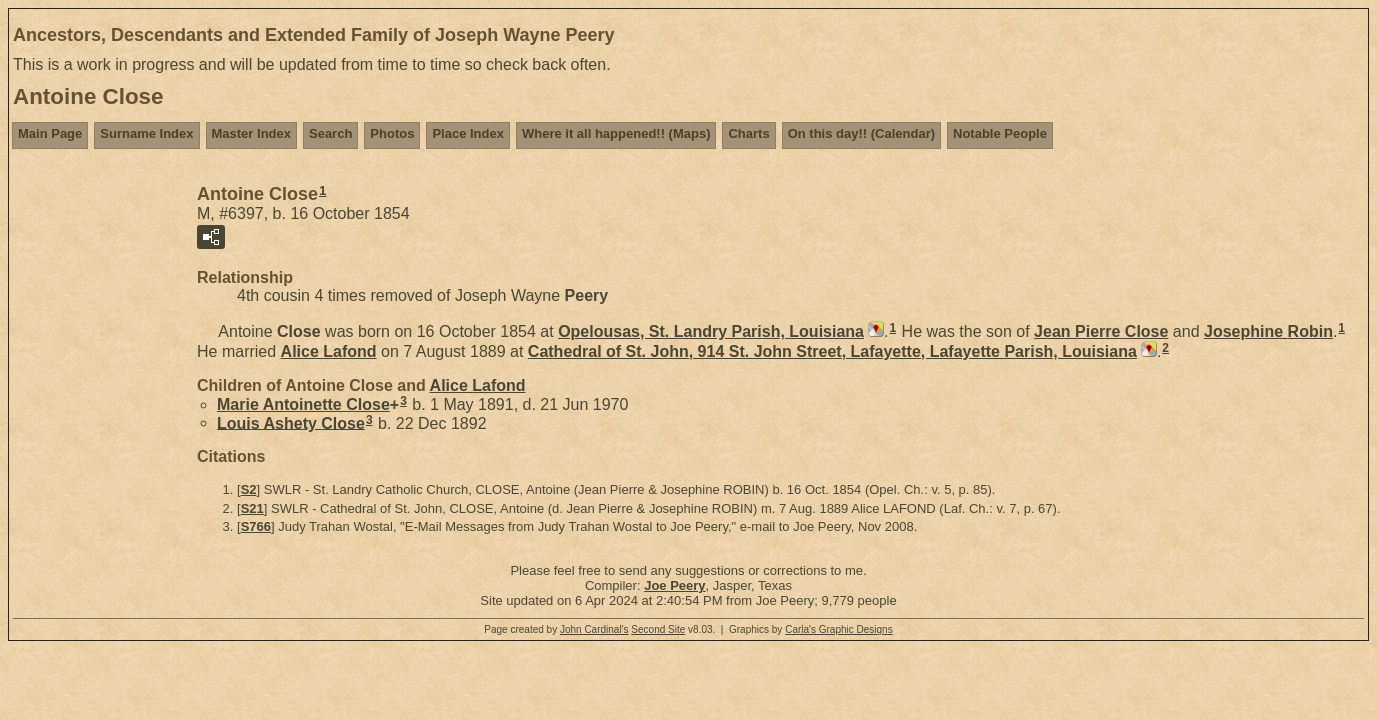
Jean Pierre (1101, 331)
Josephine (1268, 331)
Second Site (658, 629)
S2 (249, 489)
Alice (329, 351)
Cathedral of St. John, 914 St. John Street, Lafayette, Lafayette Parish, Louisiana (832, 351)
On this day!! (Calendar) (861, 133)
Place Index (468, 133)
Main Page (50, 133)
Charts (748, 133)
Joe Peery (674, 585)
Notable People (1000, 133)
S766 (256, 526)
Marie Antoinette (303, 404)
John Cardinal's (594, 629)
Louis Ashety (291, 422)
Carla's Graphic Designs (839, 629)
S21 (252, 508)
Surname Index (146, 133)
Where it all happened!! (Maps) (616, 133)
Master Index (251, 133)
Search (330, 133)
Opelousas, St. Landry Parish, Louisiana (711, 331)
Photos (392, 133)
